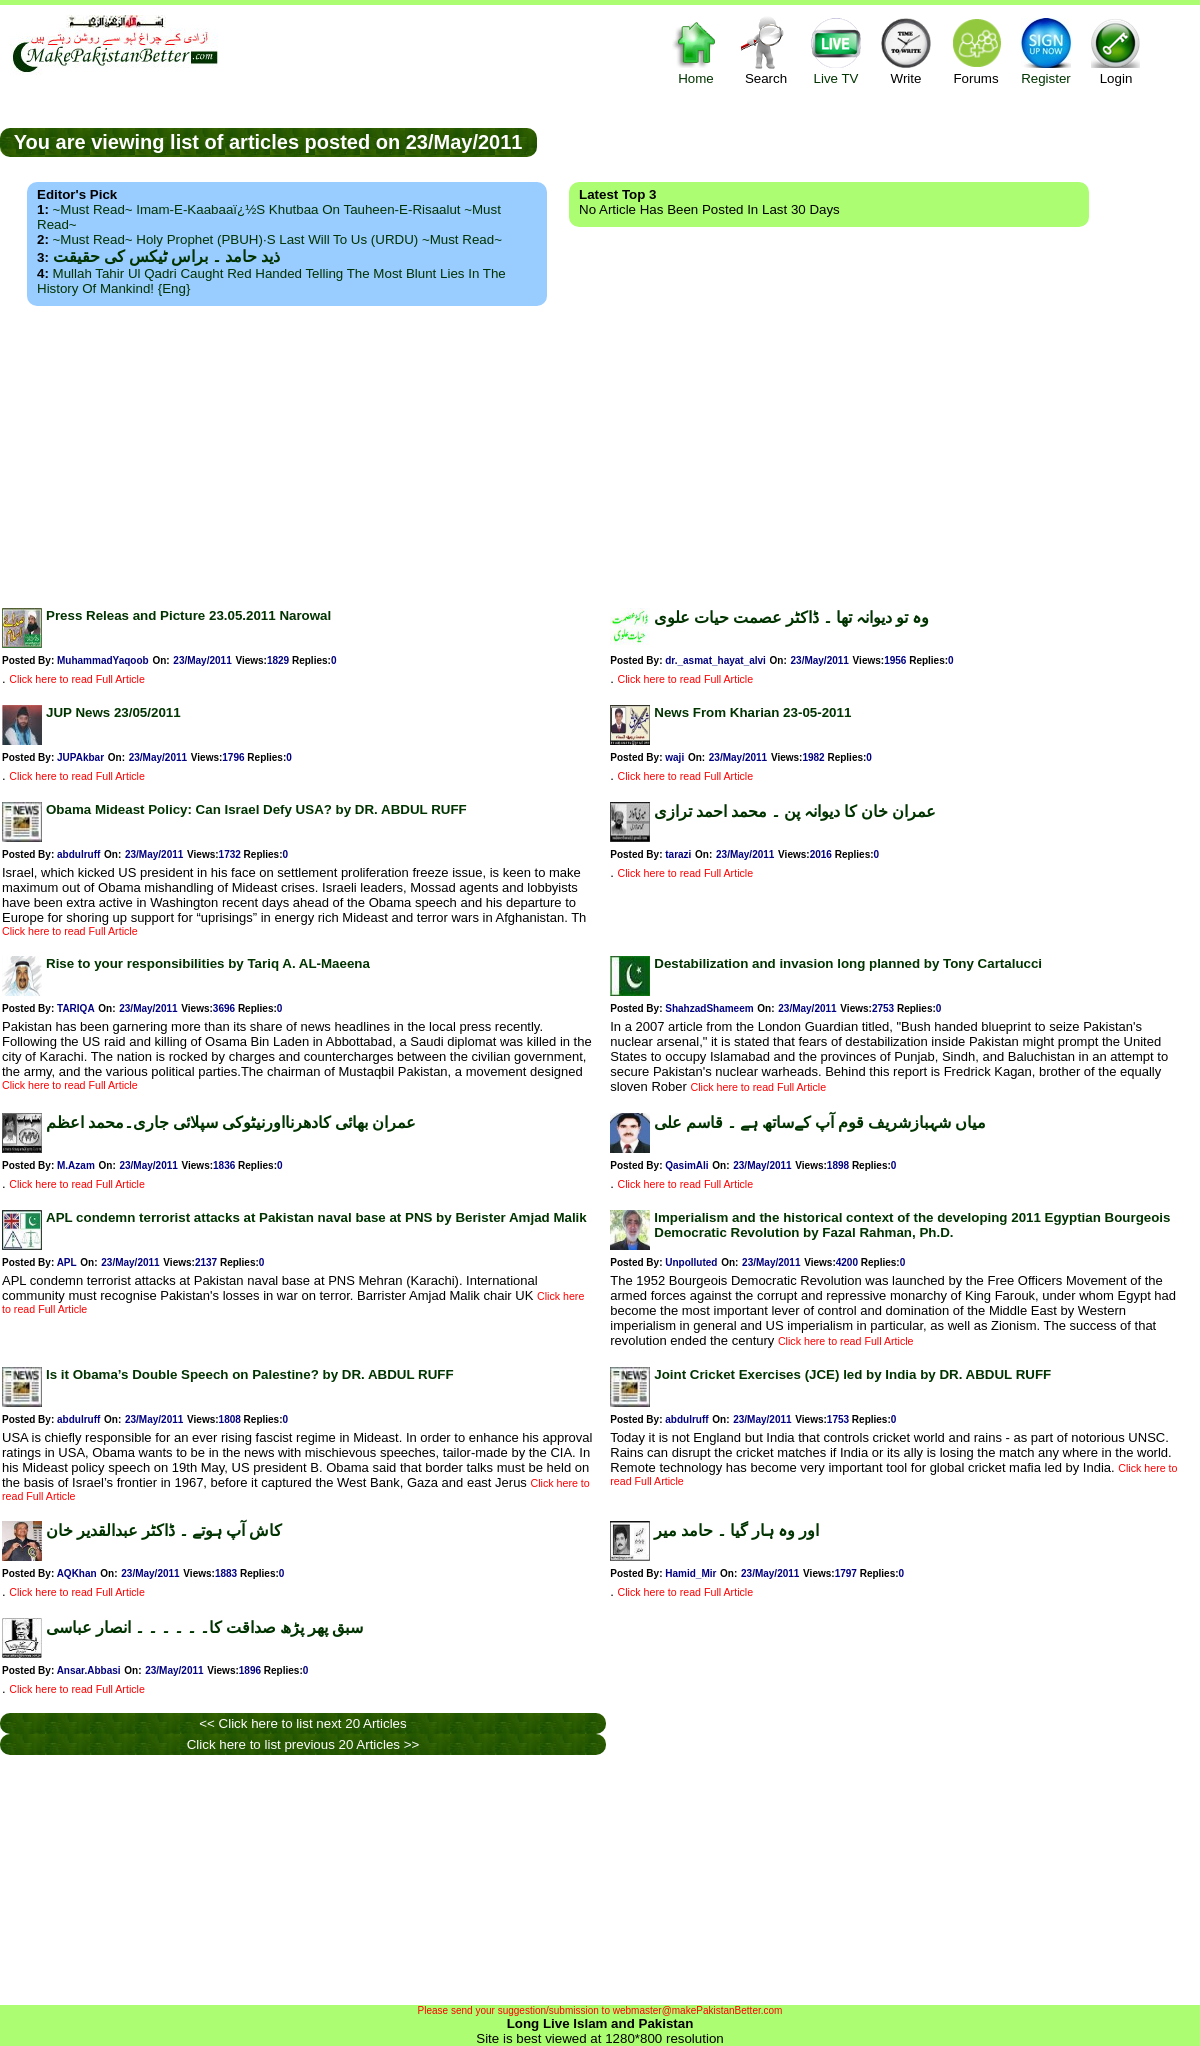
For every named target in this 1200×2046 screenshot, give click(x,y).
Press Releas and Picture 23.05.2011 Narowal (188, 615)
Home (696, 50)
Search (766, 50)
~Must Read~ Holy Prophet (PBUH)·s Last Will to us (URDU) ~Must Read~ (277, 239)
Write (906, 50)
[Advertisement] (600, 451)
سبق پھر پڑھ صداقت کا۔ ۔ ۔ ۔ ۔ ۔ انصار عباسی (204, 1627)
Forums (976, 50)
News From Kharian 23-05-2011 (752, 712)
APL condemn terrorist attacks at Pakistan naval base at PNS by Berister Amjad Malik (316, 1217)
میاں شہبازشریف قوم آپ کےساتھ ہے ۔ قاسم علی (820, 1122)
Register (1046, 50)
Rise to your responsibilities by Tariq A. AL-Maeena (208, 963)
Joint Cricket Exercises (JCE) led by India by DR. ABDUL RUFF (852, 1374)
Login (1116, 50)
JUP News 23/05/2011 (113, 712)
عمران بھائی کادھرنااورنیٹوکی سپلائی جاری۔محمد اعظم (231, 1122)
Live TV (836, 50)
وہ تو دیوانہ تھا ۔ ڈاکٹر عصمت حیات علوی (791, 617)
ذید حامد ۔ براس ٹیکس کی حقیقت (166, 256)
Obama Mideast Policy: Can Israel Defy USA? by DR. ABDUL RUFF (256, 809)
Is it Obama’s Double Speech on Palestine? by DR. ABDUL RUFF (250, 1374)
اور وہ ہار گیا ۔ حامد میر (736, 1530)
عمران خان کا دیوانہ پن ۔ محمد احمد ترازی (795, 811)
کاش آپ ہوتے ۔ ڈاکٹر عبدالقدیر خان (164, 1530)
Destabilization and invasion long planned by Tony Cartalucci (848, 963)
